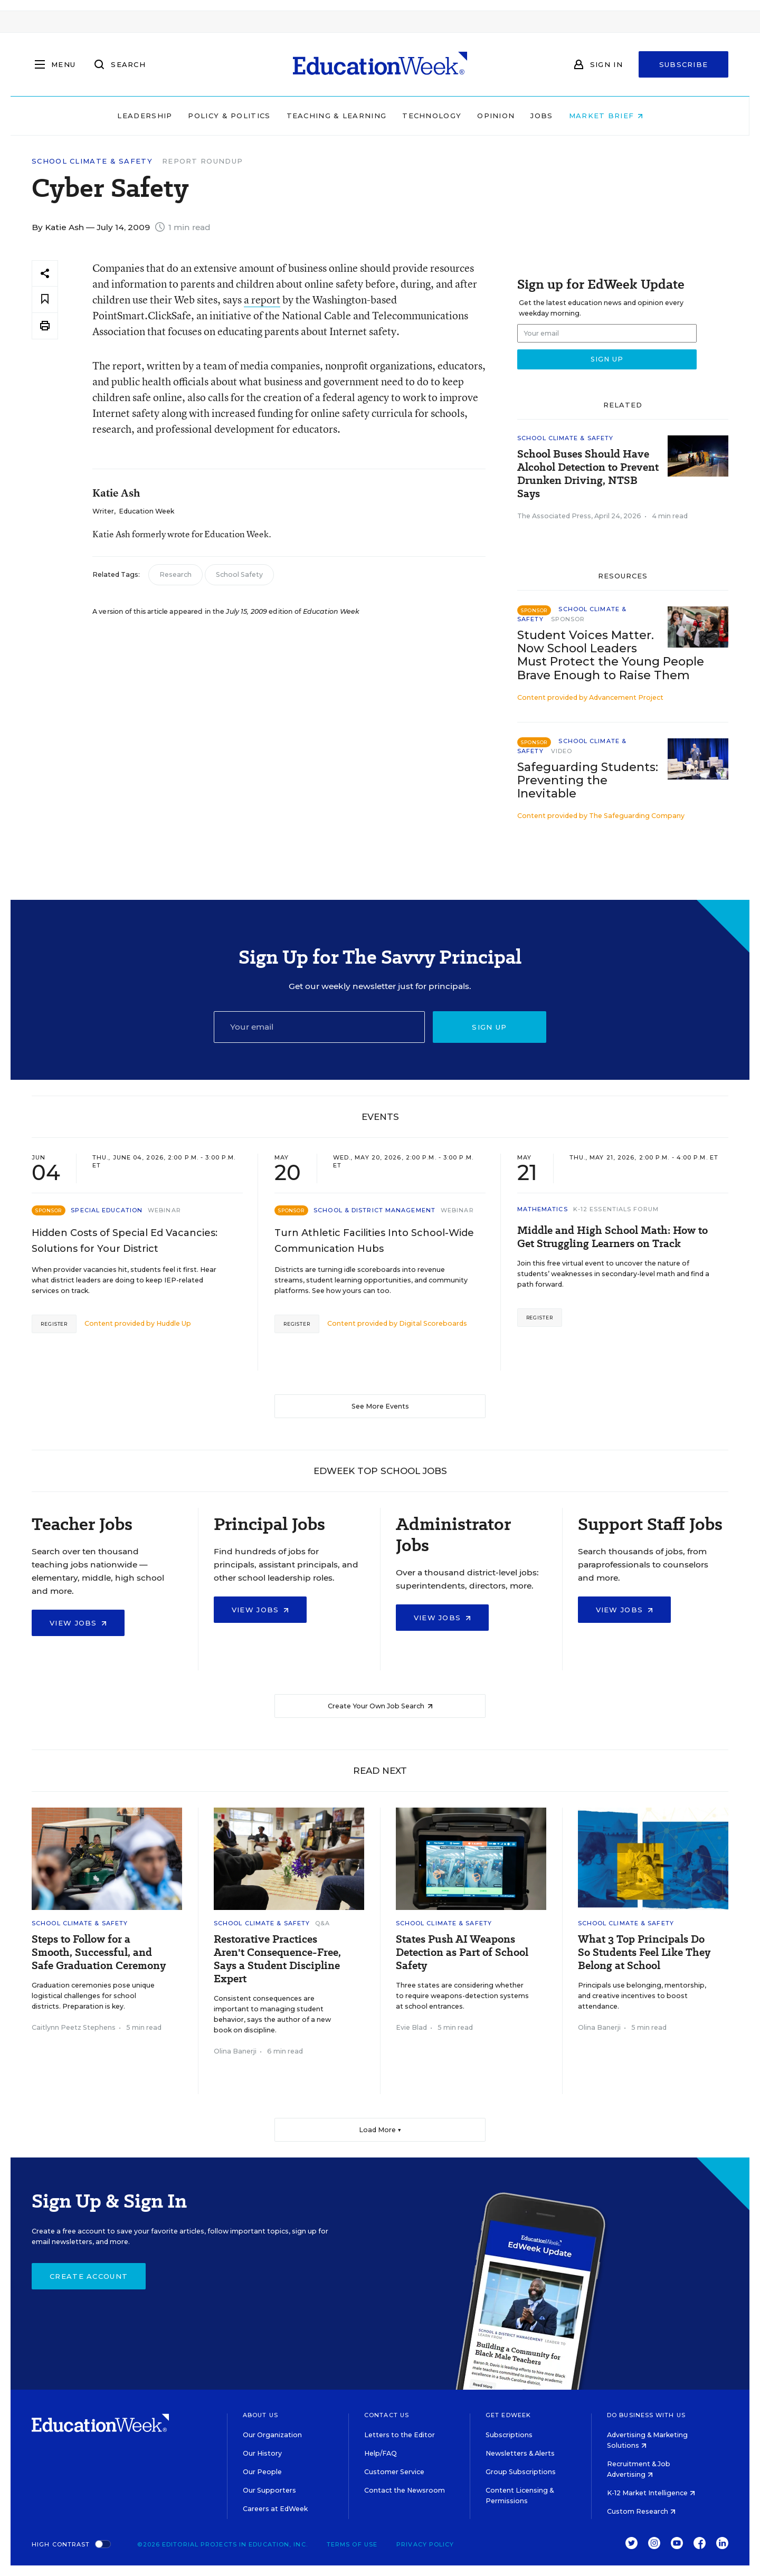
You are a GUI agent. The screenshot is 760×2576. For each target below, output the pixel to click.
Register (54, 1324)
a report (262, 299)
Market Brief (606, 115)
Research (175, 574)
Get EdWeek (508, 2415)
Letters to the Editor (399, 2435)
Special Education (106, 1210)
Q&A (322, 1923)
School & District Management (374, 1210)
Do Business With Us (646, 2415)
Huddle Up (173, 1323)
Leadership (144, 115)
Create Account (89, 2276)
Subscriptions (509, 2435)
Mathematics (542, 1209)
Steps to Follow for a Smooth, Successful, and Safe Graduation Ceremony (99, 1952)
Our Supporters (269, 2490)
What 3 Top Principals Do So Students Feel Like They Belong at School (644, 1952)
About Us (260, 2415)
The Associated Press (554, 516)
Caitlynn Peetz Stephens (74, 2027)
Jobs (541, 115)
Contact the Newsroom (404, 2490)
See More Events (380, 1406)
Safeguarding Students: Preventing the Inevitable (587, 780)
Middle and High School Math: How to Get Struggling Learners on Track (612, 1237)
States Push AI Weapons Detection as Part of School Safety (462, 1952)
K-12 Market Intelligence (651, 2493)
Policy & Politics (229, 115)
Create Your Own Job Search (380, 1706)
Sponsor (568, 619)
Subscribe (683, 64)
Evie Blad (411, 2027)
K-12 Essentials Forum (616, 1209)
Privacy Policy (425, 2544)
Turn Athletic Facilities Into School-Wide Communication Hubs (374, 1240)
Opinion (496, 115)
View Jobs (78, 1623)
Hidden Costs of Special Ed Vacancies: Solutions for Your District (124, 1240)
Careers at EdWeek (275, 2509)
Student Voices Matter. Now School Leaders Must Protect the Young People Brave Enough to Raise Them (610, 655)
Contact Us (386, 2415)
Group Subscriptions (521, 2472)
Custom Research (641, 2511)
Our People (262, 2472)
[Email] (319, 1027)
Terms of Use (352, 2544)
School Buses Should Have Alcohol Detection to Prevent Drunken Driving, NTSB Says (588, 474)
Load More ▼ (380, 2130)
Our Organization (272, 2435)
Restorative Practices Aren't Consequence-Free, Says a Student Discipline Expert (277, 1959)
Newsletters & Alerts (520, 2453)
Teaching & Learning (337, 115)
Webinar (164, 1210)
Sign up (489, 1027)
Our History (262, 2453)
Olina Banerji (235, 2051)
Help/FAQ (380, 2453)
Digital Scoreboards (433, 1323)
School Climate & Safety (92, 161)
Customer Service (394, 2472)
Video (562, 751)
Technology (431, 115)
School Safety (239, 574)
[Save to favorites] (45, 299)
